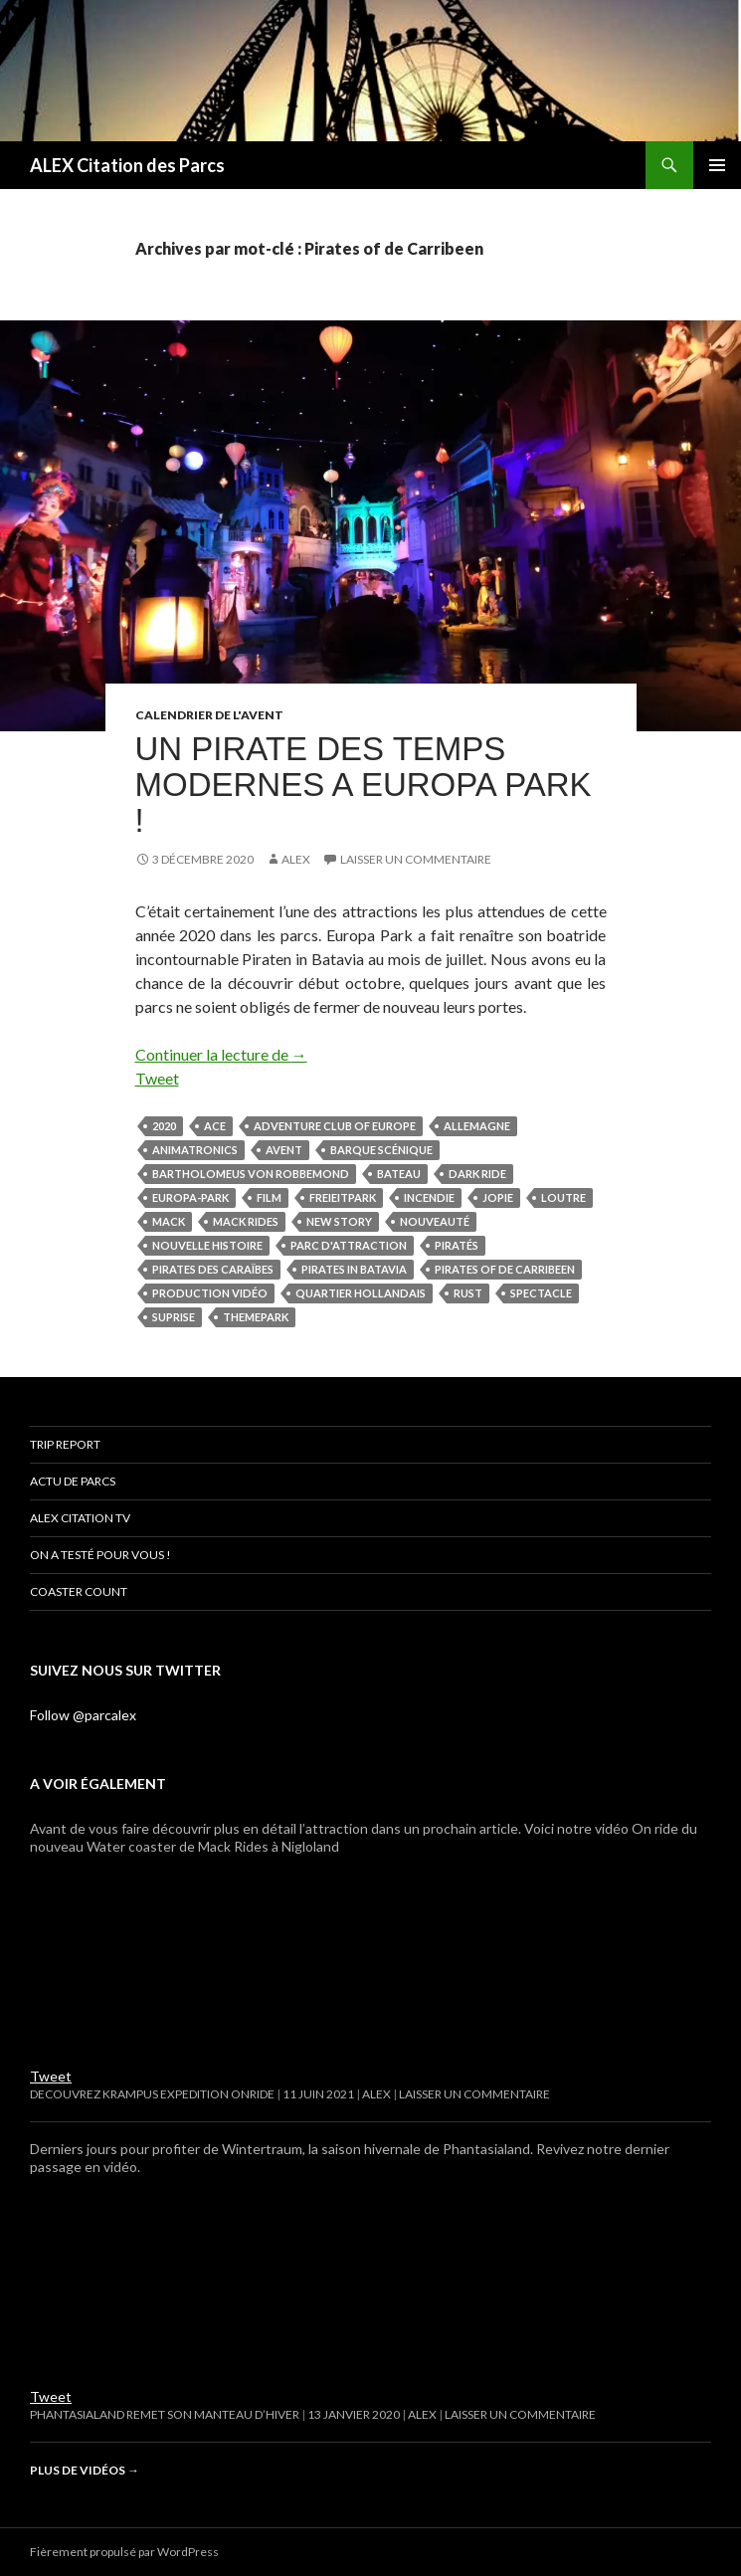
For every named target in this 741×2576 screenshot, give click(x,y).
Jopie (497, 1197)
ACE (215, 1125)
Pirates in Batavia (354, 1269)
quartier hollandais (360, 1293)
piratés (456, 1245)
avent (284, 1149)
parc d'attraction (348, 1245)
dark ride (477, 1173)
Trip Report (65, 1444)
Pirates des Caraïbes (213, 1269)
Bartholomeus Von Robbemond (250, 1173)
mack (168, 1221)
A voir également (98, 1783)
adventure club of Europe (335, 1125)
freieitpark (342, 1197)
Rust (468, 1293)
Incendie (429, 1197)
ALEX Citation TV (80, 1517)
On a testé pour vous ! (100, 1554)
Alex (295, 859)
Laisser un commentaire (415, 859)
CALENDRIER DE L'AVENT (209, 714)
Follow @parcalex (83, 1714)
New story (339, 1221)
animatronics (195, 1149)
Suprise (173, 1316)
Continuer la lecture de (221, 1054)
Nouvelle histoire (207, 1245)
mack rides (245, 1221)
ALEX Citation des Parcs (127, 165)
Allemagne (477, 1125)
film (269, 1197)
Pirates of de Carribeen (505, 1269)
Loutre (563, 1197)
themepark (255, 1316)
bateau (399, 1173)
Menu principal (717, 165)
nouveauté (434, 1221)
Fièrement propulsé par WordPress (124, 2551)
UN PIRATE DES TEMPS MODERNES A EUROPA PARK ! (363, 784)
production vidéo (210, 1293)
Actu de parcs (72, 1481)
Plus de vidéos (84, 2470)
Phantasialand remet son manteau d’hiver (164, 2414)
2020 (164, 1125)
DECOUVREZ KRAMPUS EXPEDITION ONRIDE (152, 2093)
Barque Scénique (381, 1149)
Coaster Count (78, 1591)
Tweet (157, 1078)
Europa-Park (190, 1197)
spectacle (541, 1293)
